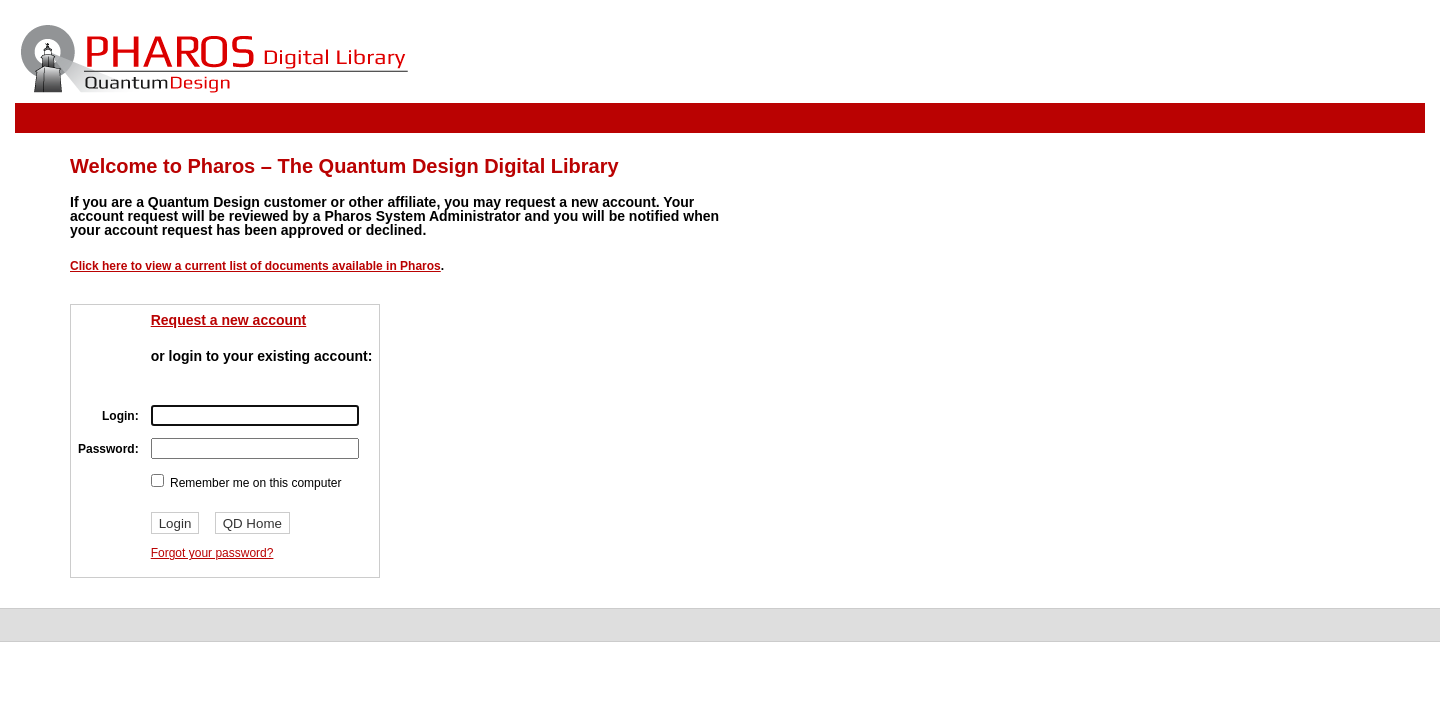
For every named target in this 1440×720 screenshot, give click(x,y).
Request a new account (229, 320)
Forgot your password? (212, 553)
